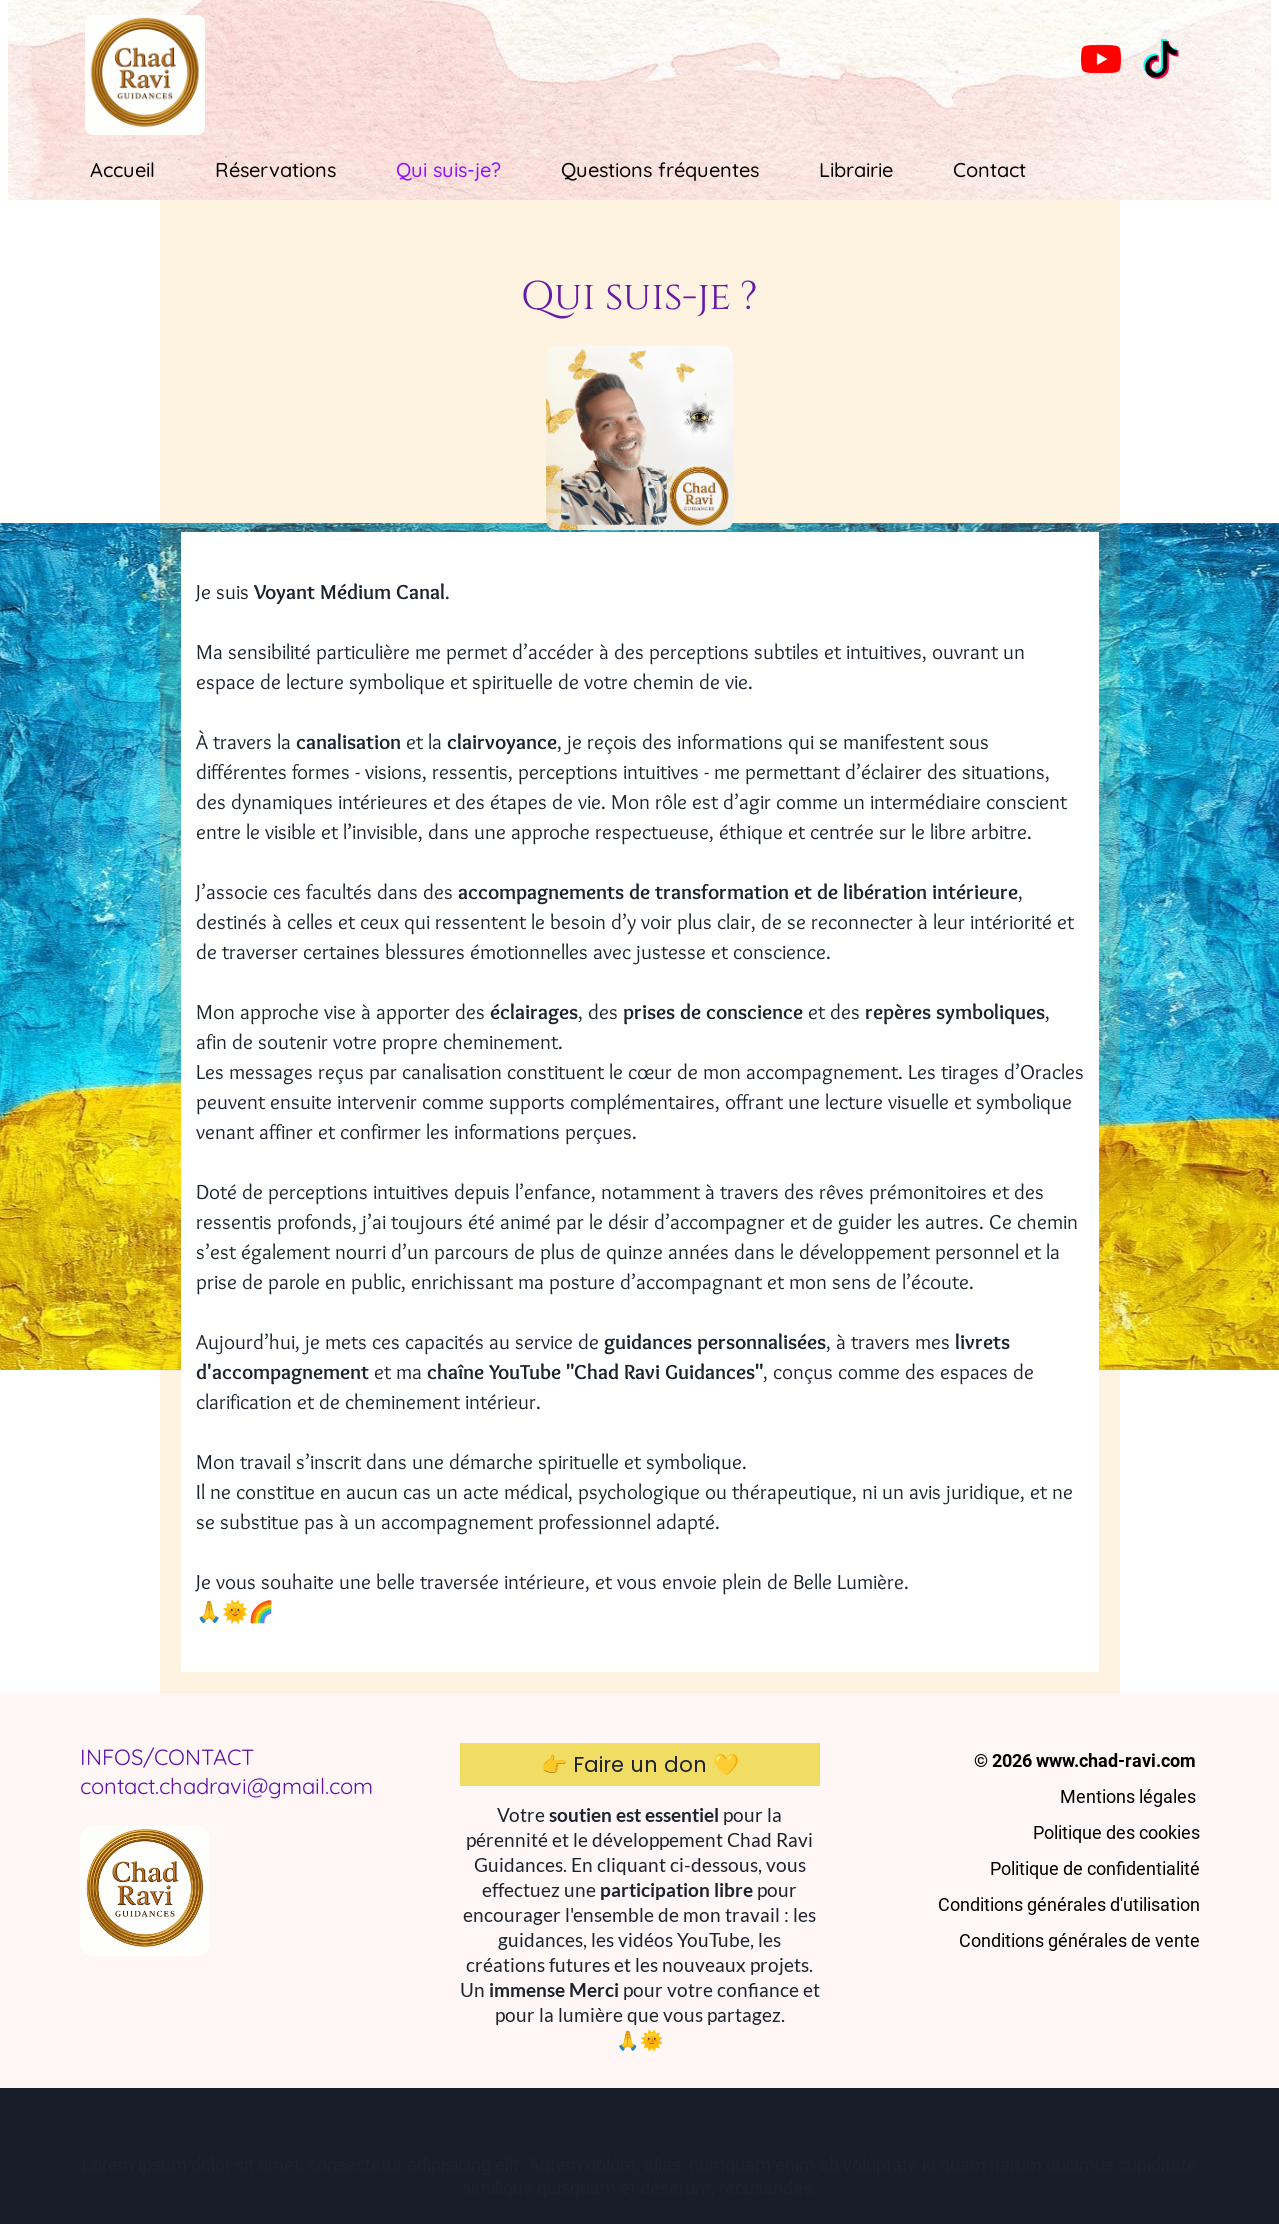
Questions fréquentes (660, 169)
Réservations (275, 169)
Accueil (122, 169)
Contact (989, 169)
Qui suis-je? (448, 169)
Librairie (856, 169)
